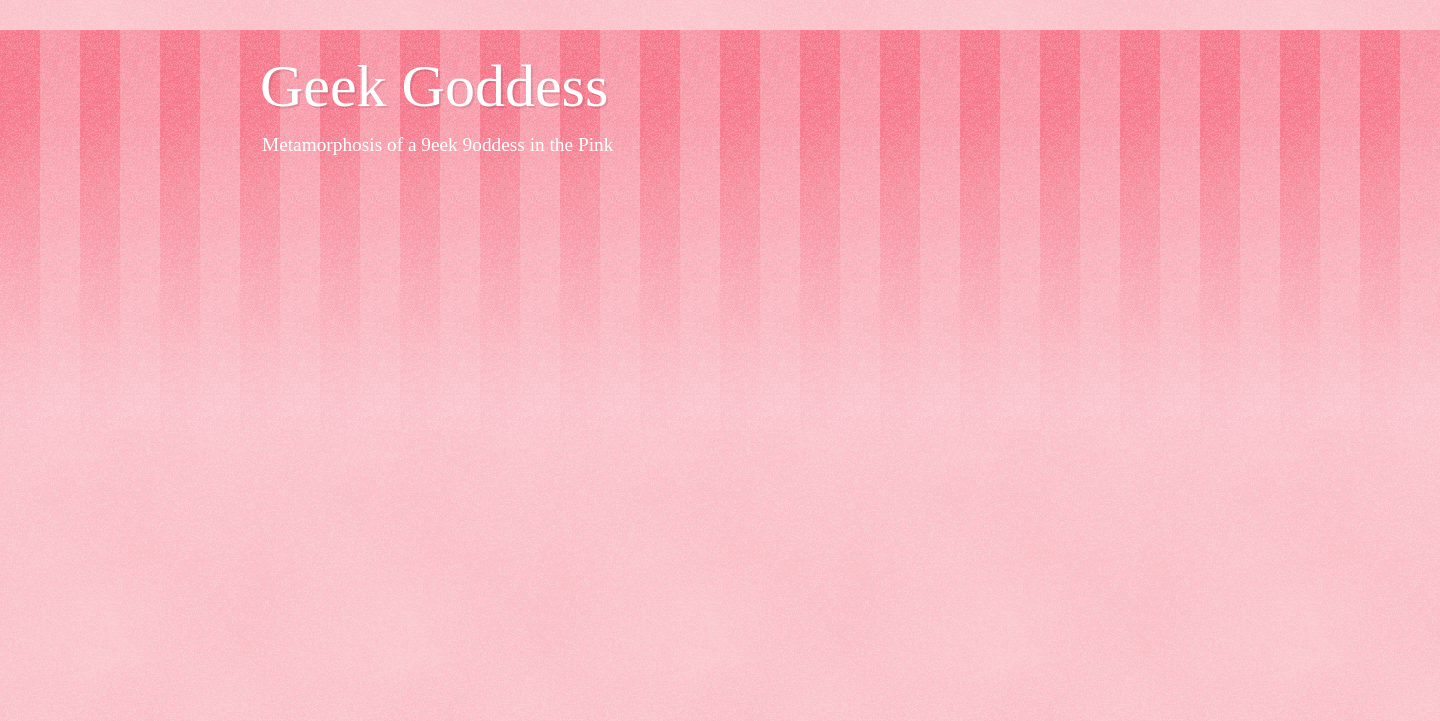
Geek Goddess (434, 86)
